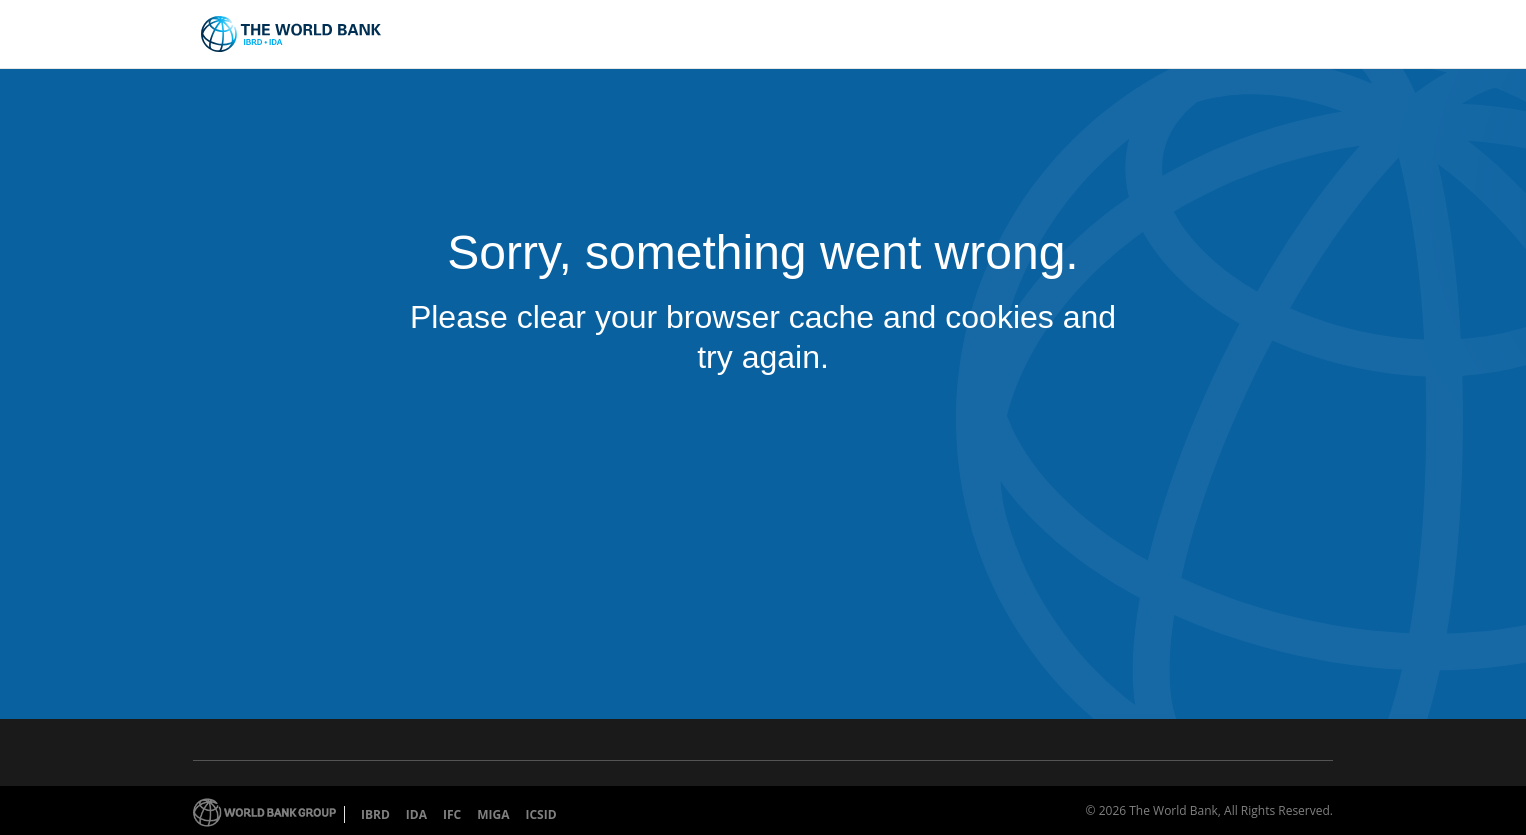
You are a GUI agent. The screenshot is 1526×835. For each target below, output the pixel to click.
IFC (452, 814)
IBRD (375, 814)
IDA (416, 814)
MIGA (493, 814)
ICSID (540, 814)
